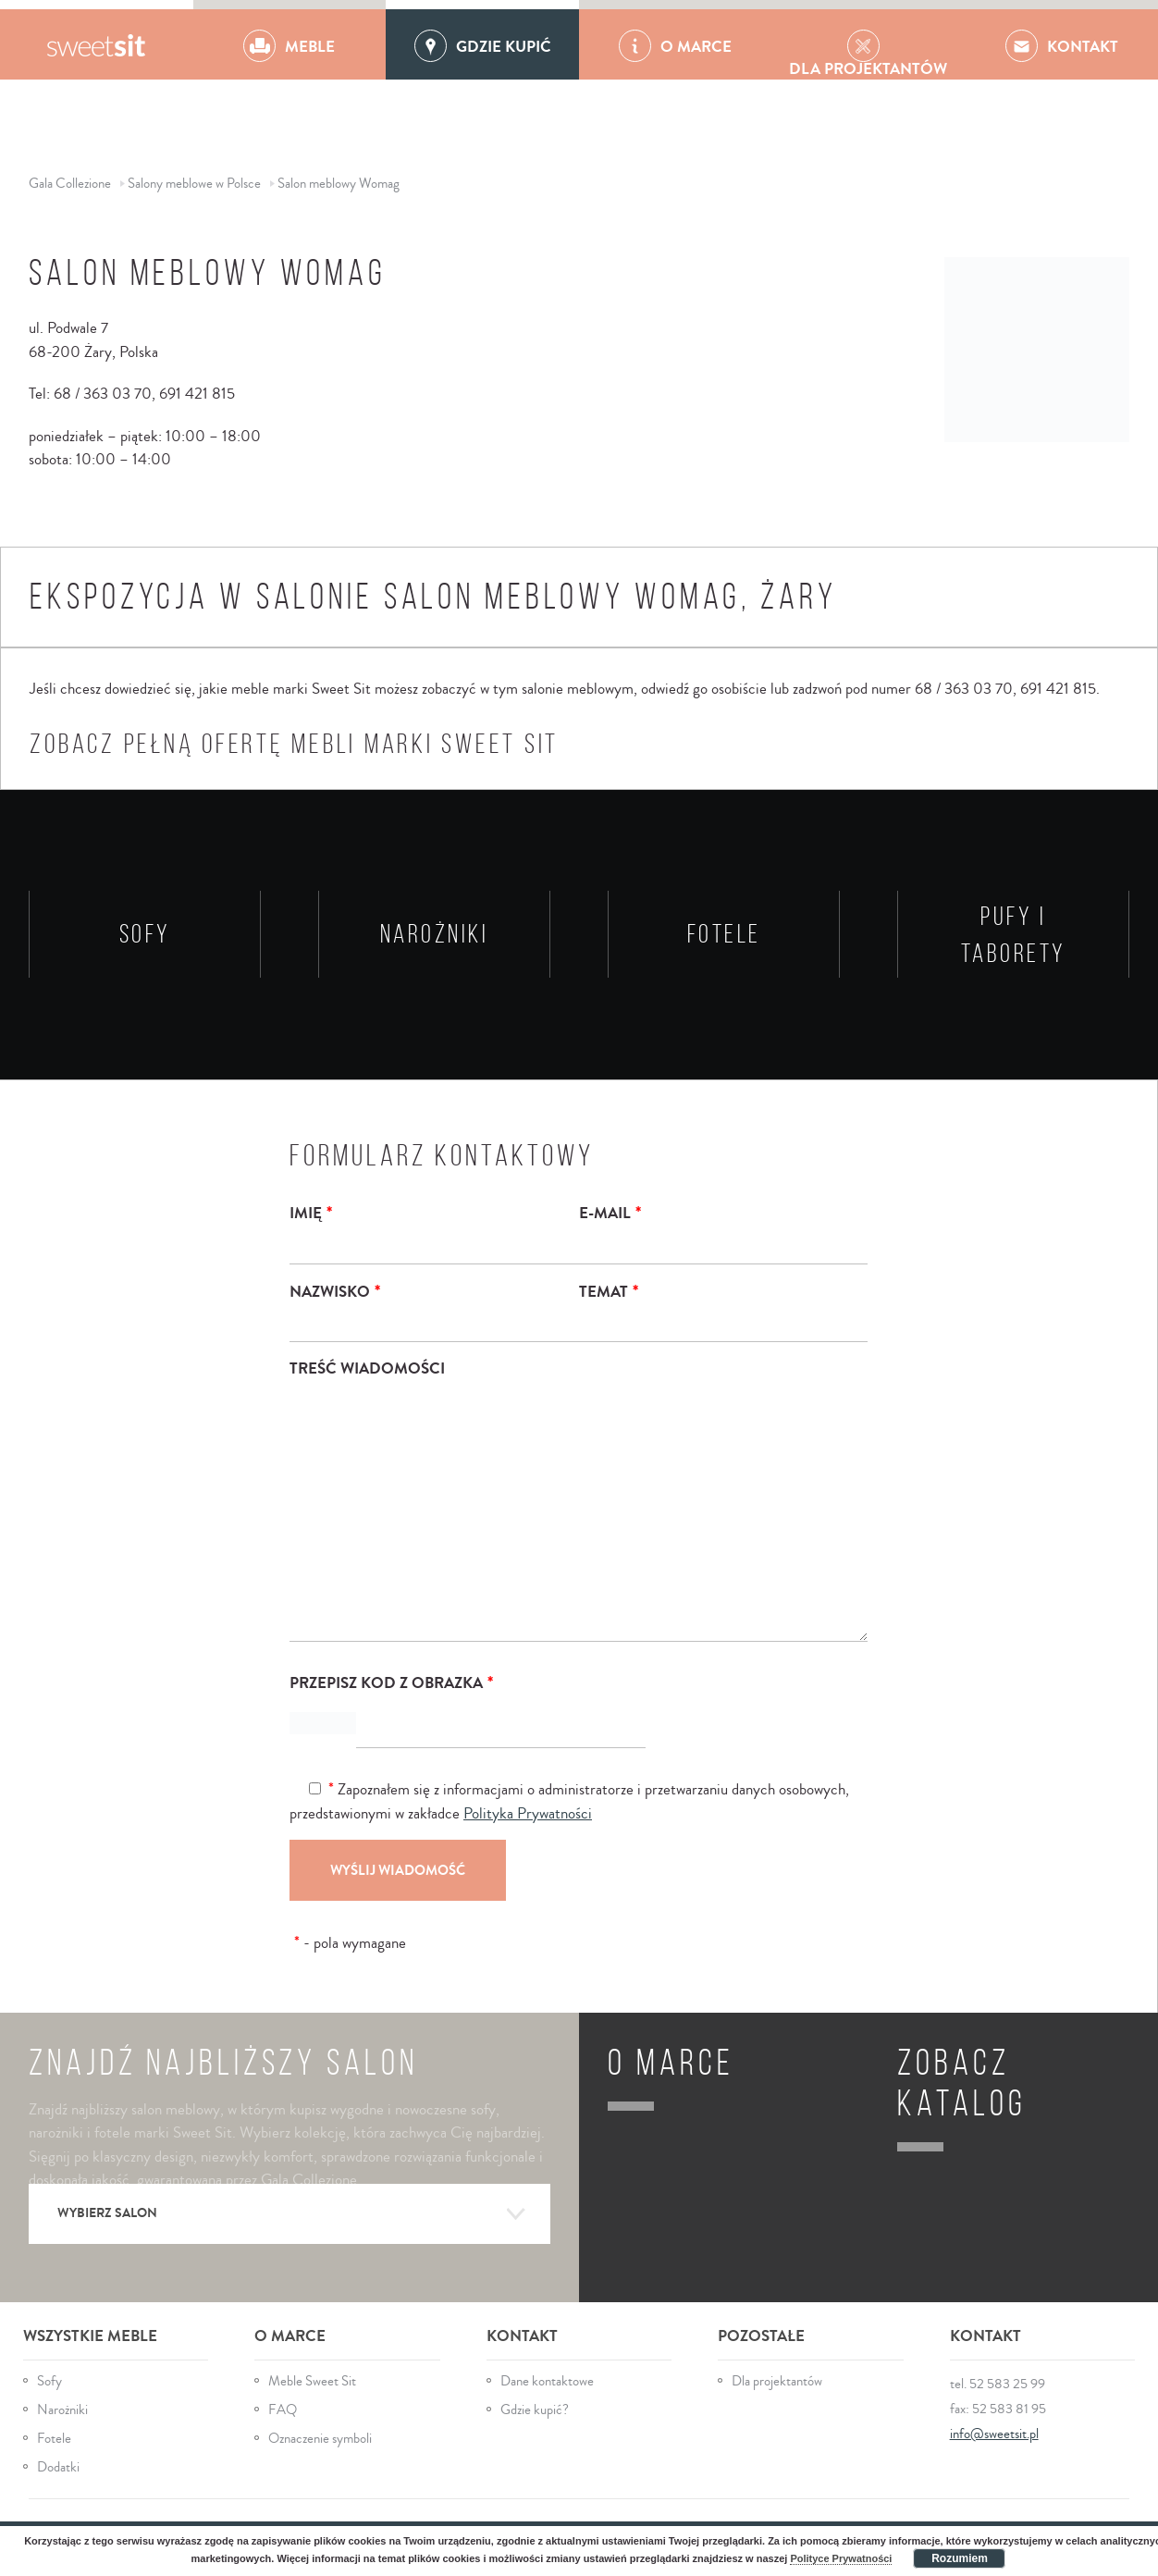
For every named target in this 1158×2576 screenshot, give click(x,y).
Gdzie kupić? (534, 2410)
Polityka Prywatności (527, 1813)
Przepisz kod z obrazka (391, 1682)
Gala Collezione (96, 44)
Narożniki (62, 2410)
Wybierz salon (292, 2214)
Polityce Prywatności (841, 2558)
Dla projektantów (777, 2381)
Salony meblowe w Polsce (194, 183)
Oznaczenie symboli (320, 2438)
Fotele (54, 2438)
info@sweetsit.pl (994, 2434)
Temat (608, 1291)
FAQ (282, 2410)
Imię (311, 1213)
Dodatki (58, 2467)
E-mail (610, 1213)
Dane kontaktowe (547, 2381)
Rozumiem (959, 2558)
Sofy (49, 2381)
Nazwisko (335, 1291)
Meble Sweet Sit (312, 2381)
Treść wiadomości (367, 1368)
